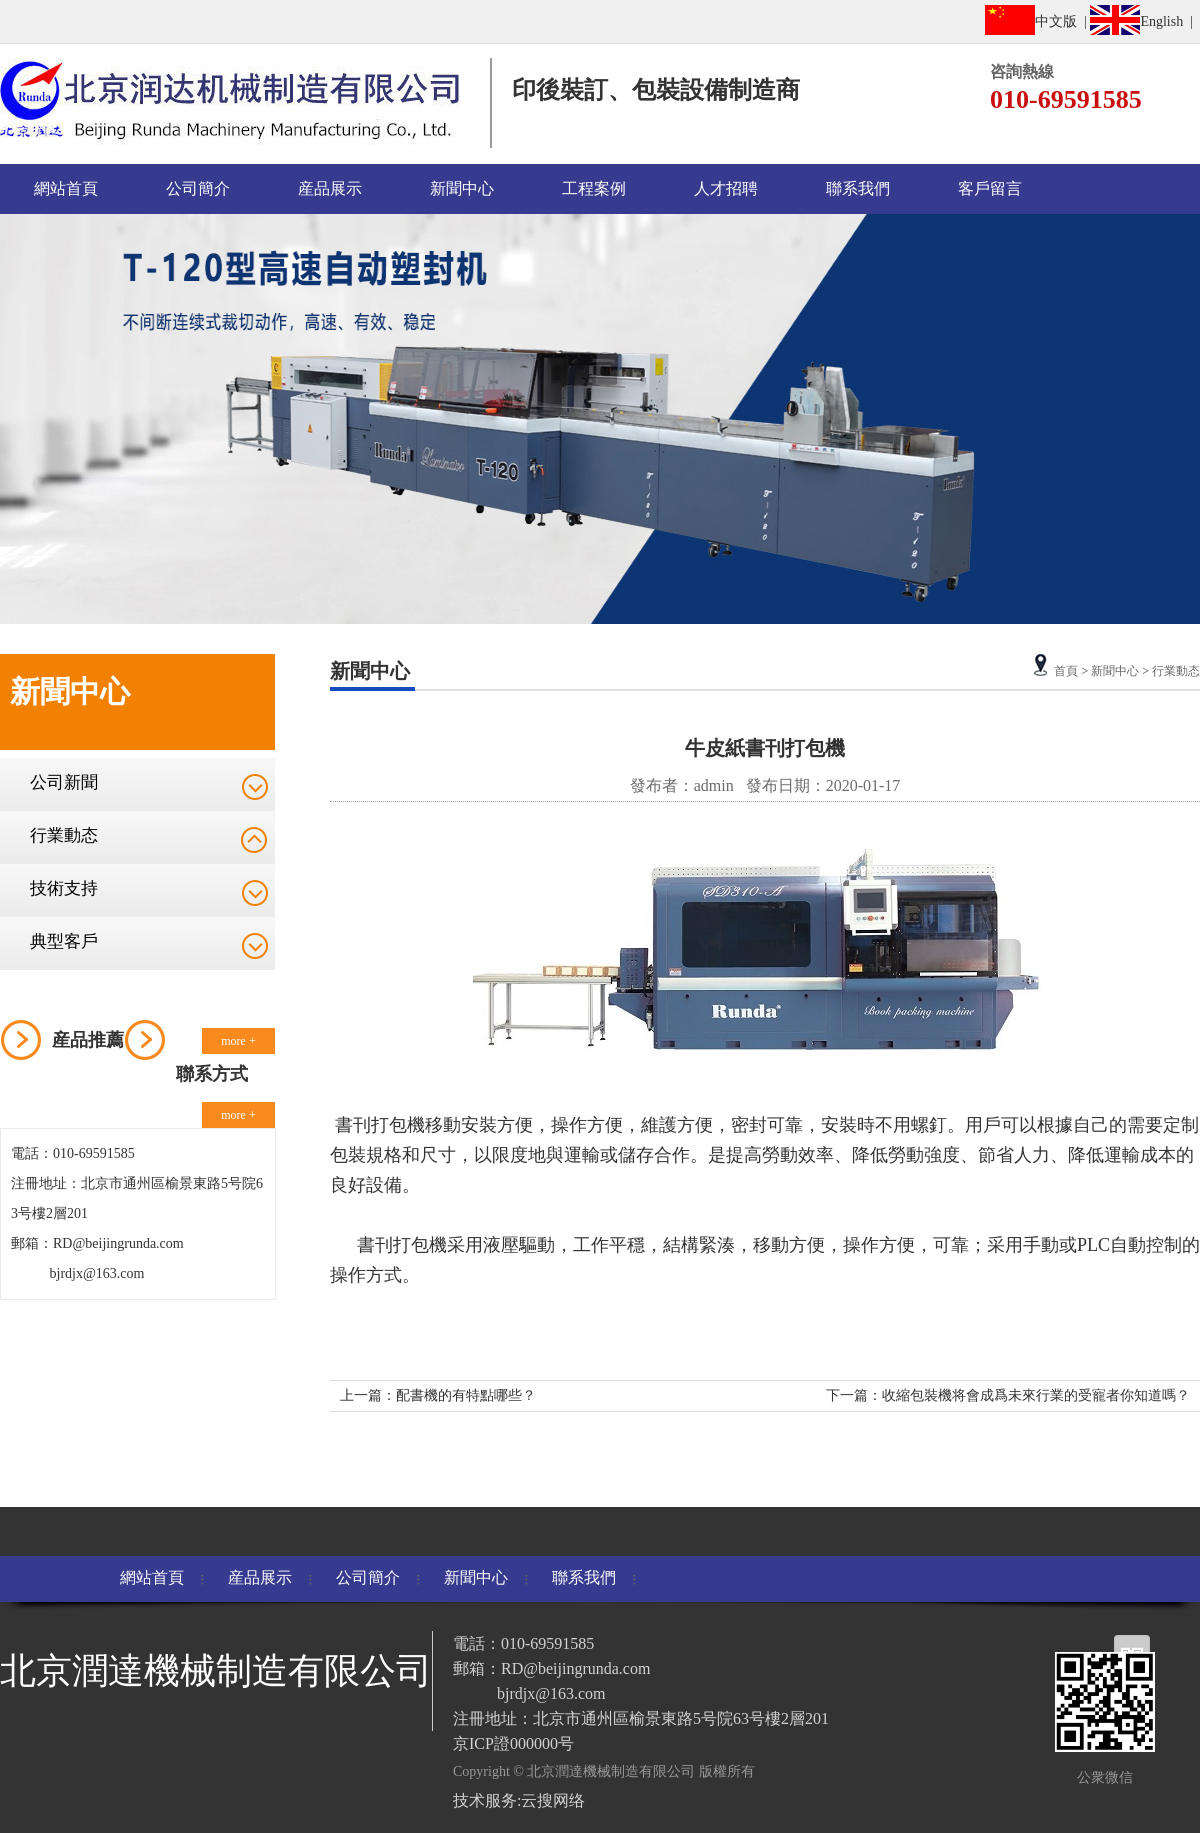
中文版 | (1037, 20)
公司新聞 (64, 782)
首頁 (1066, 671)
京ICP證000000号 (513, 1743)
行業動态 (64, 835)
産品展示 (330, 188)
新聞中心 (462, 188)
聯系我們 (858, 188)
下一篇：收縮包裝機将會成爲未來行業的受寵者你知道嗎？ (1008, 1395)
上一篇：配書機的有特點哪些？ (438, 1395)
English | (1145, 20)
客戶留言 (990, 188)
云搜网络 (553, 1800)
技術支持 (64, 888)
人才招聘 (726, 188)
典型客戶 (64, 941)
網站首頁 (66, 188)
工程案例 (594, 188)
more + (238, 1041)
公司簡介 (198, 188)
